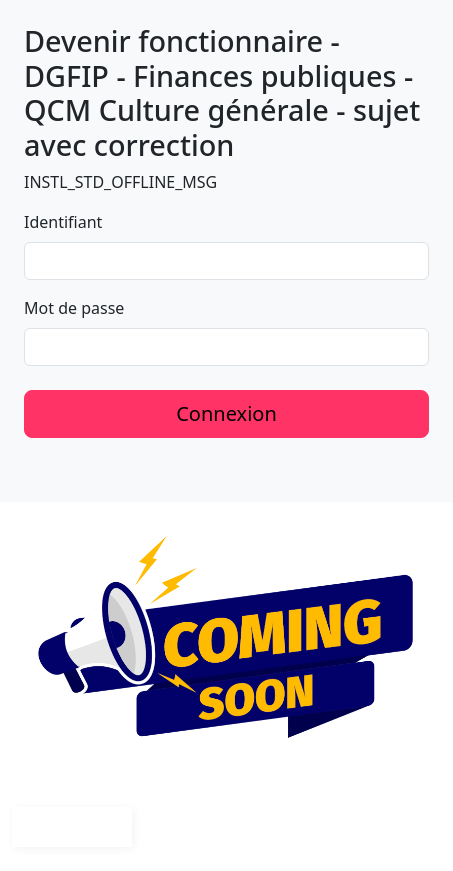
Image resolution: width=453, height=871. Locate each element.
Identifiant (63, 222)
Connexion (226, 413)
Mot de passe (74, 308)
